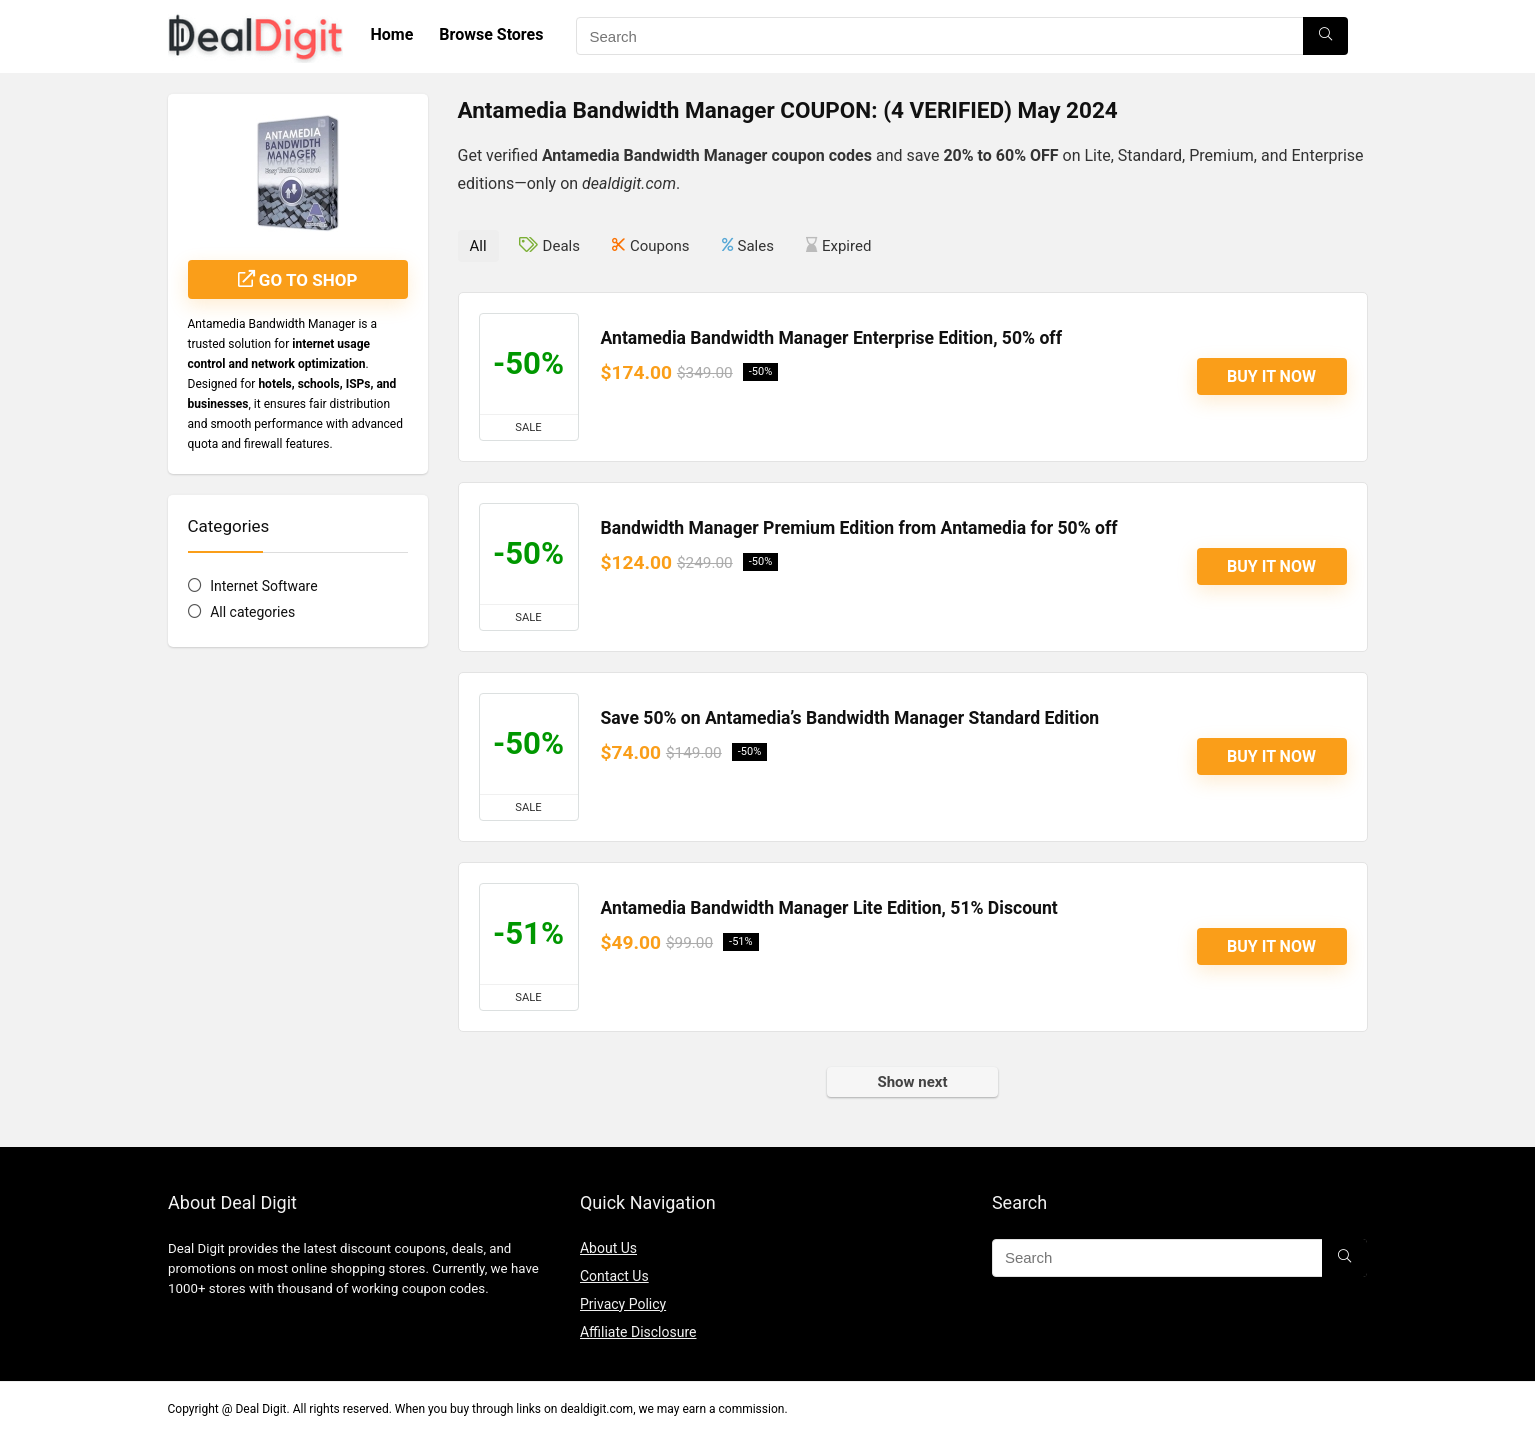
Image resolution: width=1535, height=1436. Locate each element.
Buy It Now (1271, 376)
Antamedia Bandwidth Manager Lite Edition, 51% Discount (829, 908)
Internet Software (263, 586)
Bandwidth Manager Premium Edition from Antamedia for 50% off (859, 528)
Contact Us (614, 1276)
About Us (608, 1248)
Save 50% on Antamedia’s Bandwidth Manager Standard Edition (850, 718)
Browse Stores (491, 34)
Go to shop (298, 280)
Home (392, 34)
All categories (252, 612)
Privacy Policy (623, 1304)
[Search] (1325, 36)
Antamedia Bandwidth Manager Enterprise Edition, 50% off (831, 338)
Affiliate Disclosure (638, 1332)
